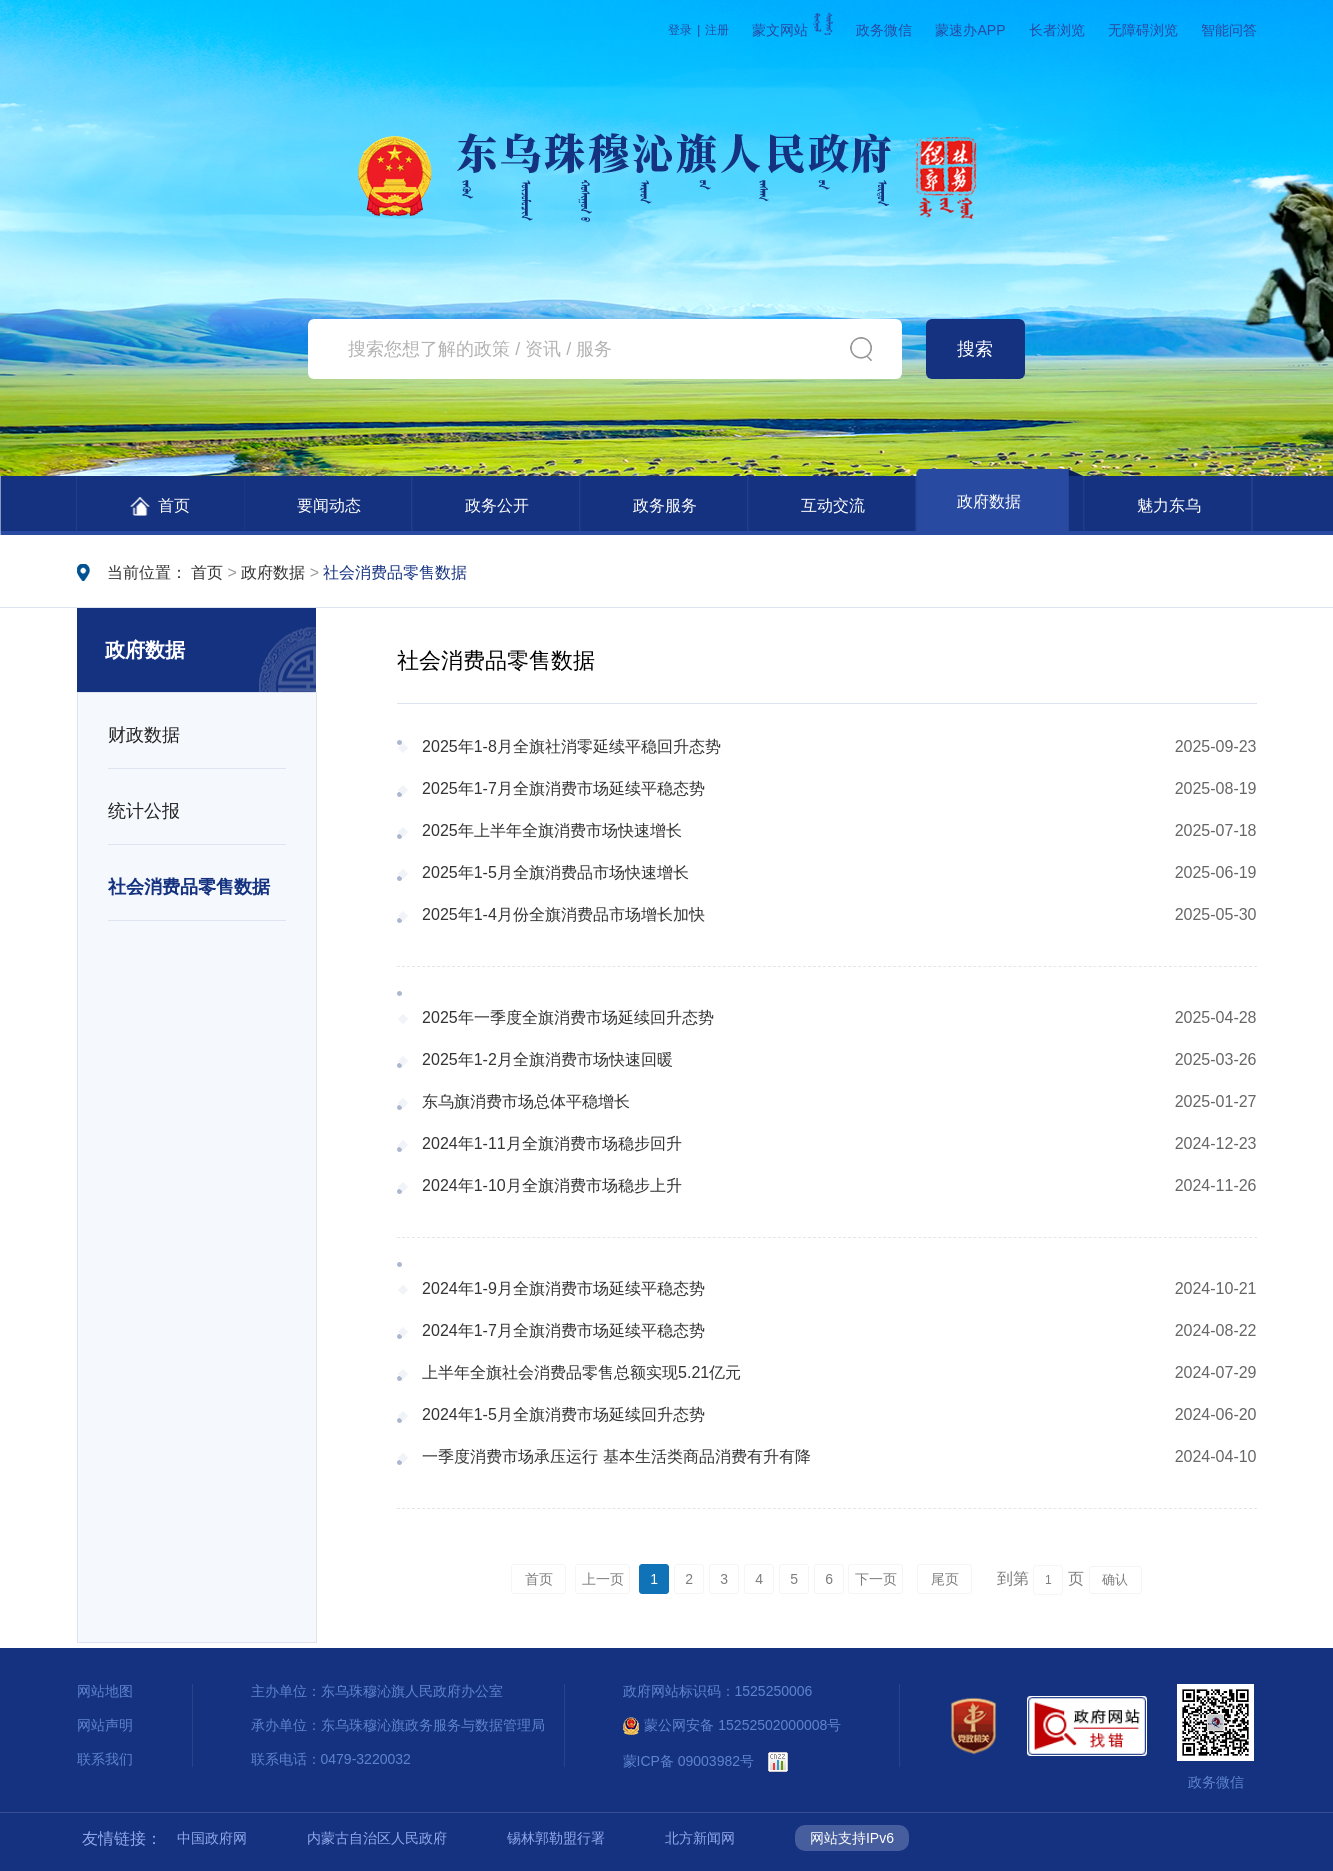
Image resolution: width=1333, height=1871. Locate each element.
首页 (160, 506)
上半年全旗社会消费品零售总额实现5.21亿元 (581, 1372)
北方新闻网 (700, 1838)
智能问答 (1229, 30)
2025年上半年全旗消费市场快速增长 (552, 830)
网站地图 (105, 1691)
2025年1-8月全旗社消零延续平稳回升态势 (571, 746)
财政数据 (144, 735)
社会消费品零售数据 (395, 572)
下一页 (876, 1579)
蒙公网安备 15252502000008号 (732, 1725)
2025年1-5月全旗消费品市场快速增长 (555, 872)
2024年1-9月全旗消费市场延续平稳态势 (563, 1288)
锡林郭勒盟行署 (556, 1838)
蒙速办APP (970, 30)
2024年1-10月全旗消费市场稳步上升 (552, 1185)
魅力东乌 (1169, 505)
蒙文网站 (792, 30)
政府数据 (989, 501)
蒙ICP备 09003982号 (689, 1761)
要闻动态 (329, 505)
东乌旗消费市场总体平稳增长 (526, 1101)
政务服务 (665, 505)
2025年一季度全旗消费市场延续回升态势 (568, 1017)
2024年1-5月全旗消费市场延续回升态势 (563, 1414)
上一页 (603, 1579)
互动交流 (833, 505)
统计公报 (144, 811)
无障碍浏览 (1143, 30)
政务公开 (497, 505)
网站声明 (105, 1725)
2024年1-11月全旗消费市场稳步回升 (552, 1143)
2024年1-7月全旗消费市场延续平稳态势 (563, 1330)
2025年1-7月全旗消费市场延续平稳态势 (563, 788)
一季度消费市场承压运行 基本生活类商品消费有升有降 (616, 1456)
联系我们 (105, 1759)
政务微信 (884, 30)
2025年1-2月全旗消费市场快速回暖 (547, 1059)
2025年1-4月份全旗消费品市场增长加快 (563, 914)
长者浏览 (1057, 30)
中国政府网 (212, 1838)
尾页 (945, 1579)
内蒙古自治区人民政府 (377, 1838)
